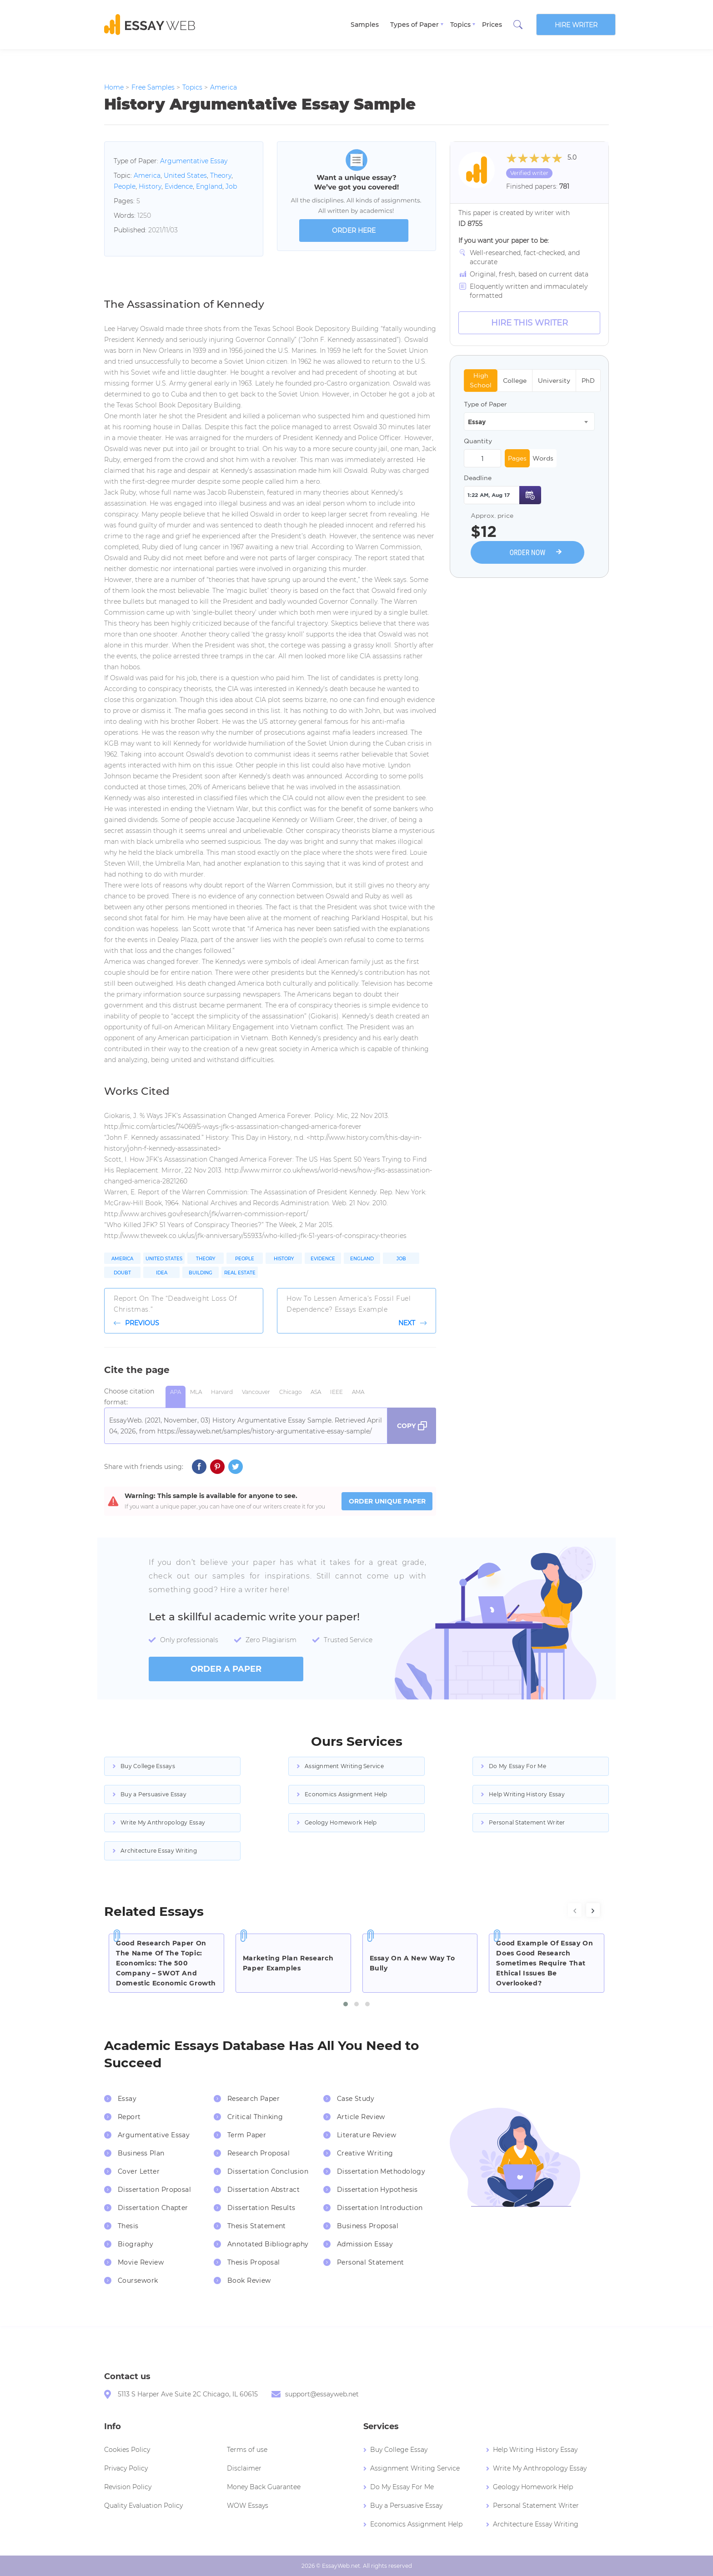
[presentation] (575, 1910)
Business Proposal (367, 2226)
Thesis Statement (256, 2226)
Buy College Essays (148, 1766)
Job (231, 186)
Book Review (249, 2280)
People (125, 186)
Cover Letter (139, 2171)
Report (129, 2117)
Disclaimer (244, 2468)
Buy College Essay (398, 2450)
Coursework (138, 2280)
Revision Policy (127, 2487)
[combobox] (529, 421)
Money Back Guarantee (264, 2487)
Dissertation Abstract (263, 2189)
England (209, 186)
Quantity (478, 441)
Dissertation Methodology (381, 2171)
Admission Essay (365, 2244)
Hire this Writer (529, 323)
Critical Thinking (255, 2117)
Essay (127, 2099)
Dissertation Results (261, 2208)
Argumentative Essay (193, 161)
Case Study (355, 2099)
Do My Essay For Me (517, 1766)
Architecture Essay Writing (159, 1850)
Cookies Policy (127, 2450)
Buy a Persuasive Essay (153, 1794)
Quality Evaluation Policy (143, 2505)
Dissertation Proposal (154, 2189)
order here (354, 230)
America (147, 175)
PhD (588, 380)
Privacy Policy (126, 2468)
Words (542, 458)
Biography (135, 2244)
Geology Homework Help (341, 1822)
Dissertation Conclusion (267, 2171)
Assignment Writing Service (344, 1766)
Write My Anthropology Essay (163, 1822)
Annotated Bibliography (268, 2244)
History (150, 186)
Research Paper (253, 2099)
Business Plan (141, 2153)
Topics (460, 24)
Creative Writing (365, 2153)
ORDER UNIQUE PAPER (387, 1501)
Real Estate (240, 1273)
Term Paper (246, 2135)
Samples (365, 24)
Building (200, 1273)
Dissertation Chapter (153, 2208)
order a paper (226, 1669)
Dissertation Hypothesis (377, 2189)
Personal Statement (370, 2262)
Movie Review (141, 2262)
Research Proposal (258, 2153)
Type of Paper (485, 404)
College (515, 380)
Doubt (122, 1273)
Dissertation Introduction (380, 2208)
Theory (220, 175)
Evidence (179, 186)
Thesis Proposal (253, 2262)
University (554, 380)
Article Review (361, 2117)
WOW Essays (247, 2505)
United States (185, 175)
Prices (492, 24)
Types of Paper (414, 24)
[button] (345, 2004)
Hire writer (576, 25)
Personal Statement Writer (527, 1822)
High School (481, 380)
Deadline (478, 477)
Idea (161, 1273)
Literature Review (366, 2135)
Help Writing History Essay (527, 1794)
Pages (517, 458)
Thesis (128, 2226)
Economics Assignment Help (346, 1794)
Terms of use (247, 2450)
